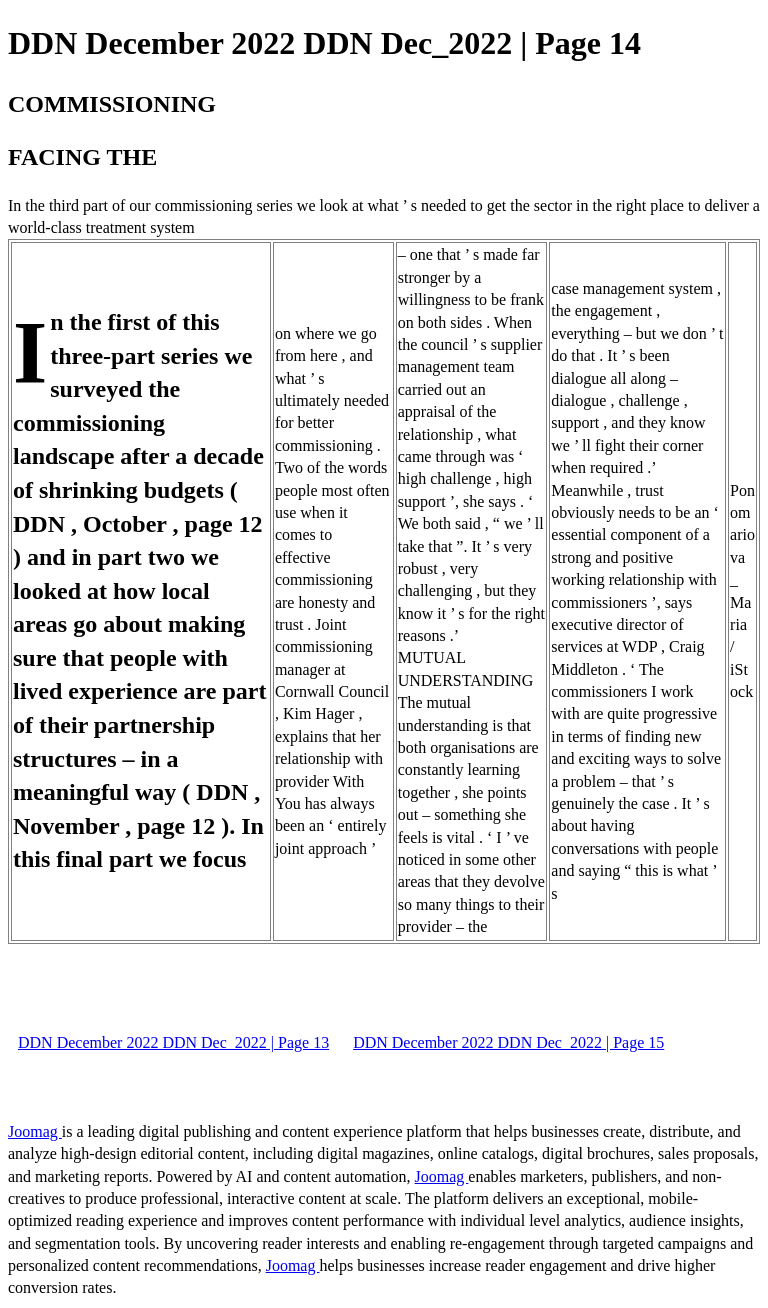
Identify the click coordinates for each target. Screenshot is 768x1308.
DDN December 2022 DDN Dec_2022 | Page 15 (508, 1042)
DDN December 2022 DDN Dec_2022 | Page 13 (173, 1042)
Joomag (35, 1131)
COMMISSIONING (112, 104)
